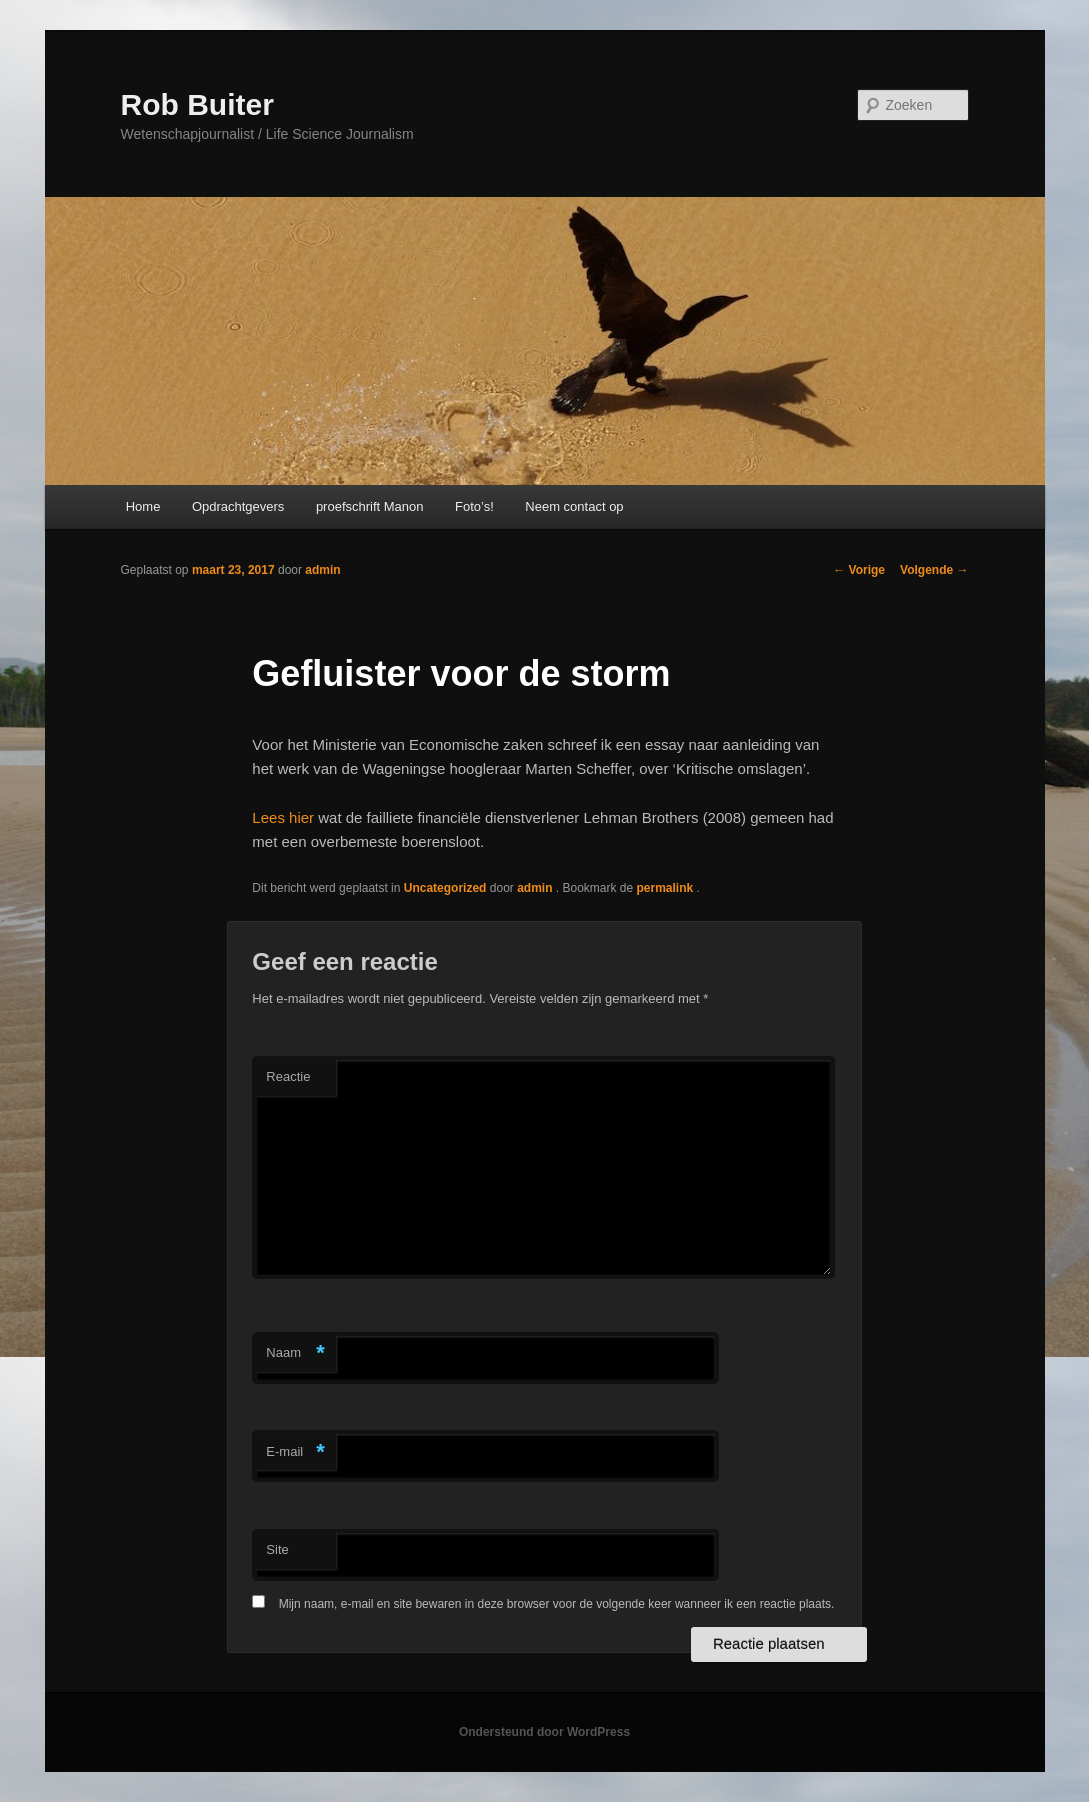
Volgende (934, 570)
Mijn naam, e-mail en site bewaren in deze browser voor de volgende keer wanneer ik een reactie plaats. (557, 1604)
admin (322, 570)
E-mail (295, 1452)
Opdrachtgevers (238, 506)
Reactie (288, 1076)
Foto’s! (474, 506)
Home (143, 506)
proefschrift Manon (370, 506)
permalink (667, 888)
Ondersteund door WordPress (544, 1732)
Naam (295, 1353)
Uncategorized (445, 888)
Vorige (859, 570)
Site (277, 1549)
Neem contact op (574, 506)
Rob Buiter (197, 104)
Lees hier (283, 817)
